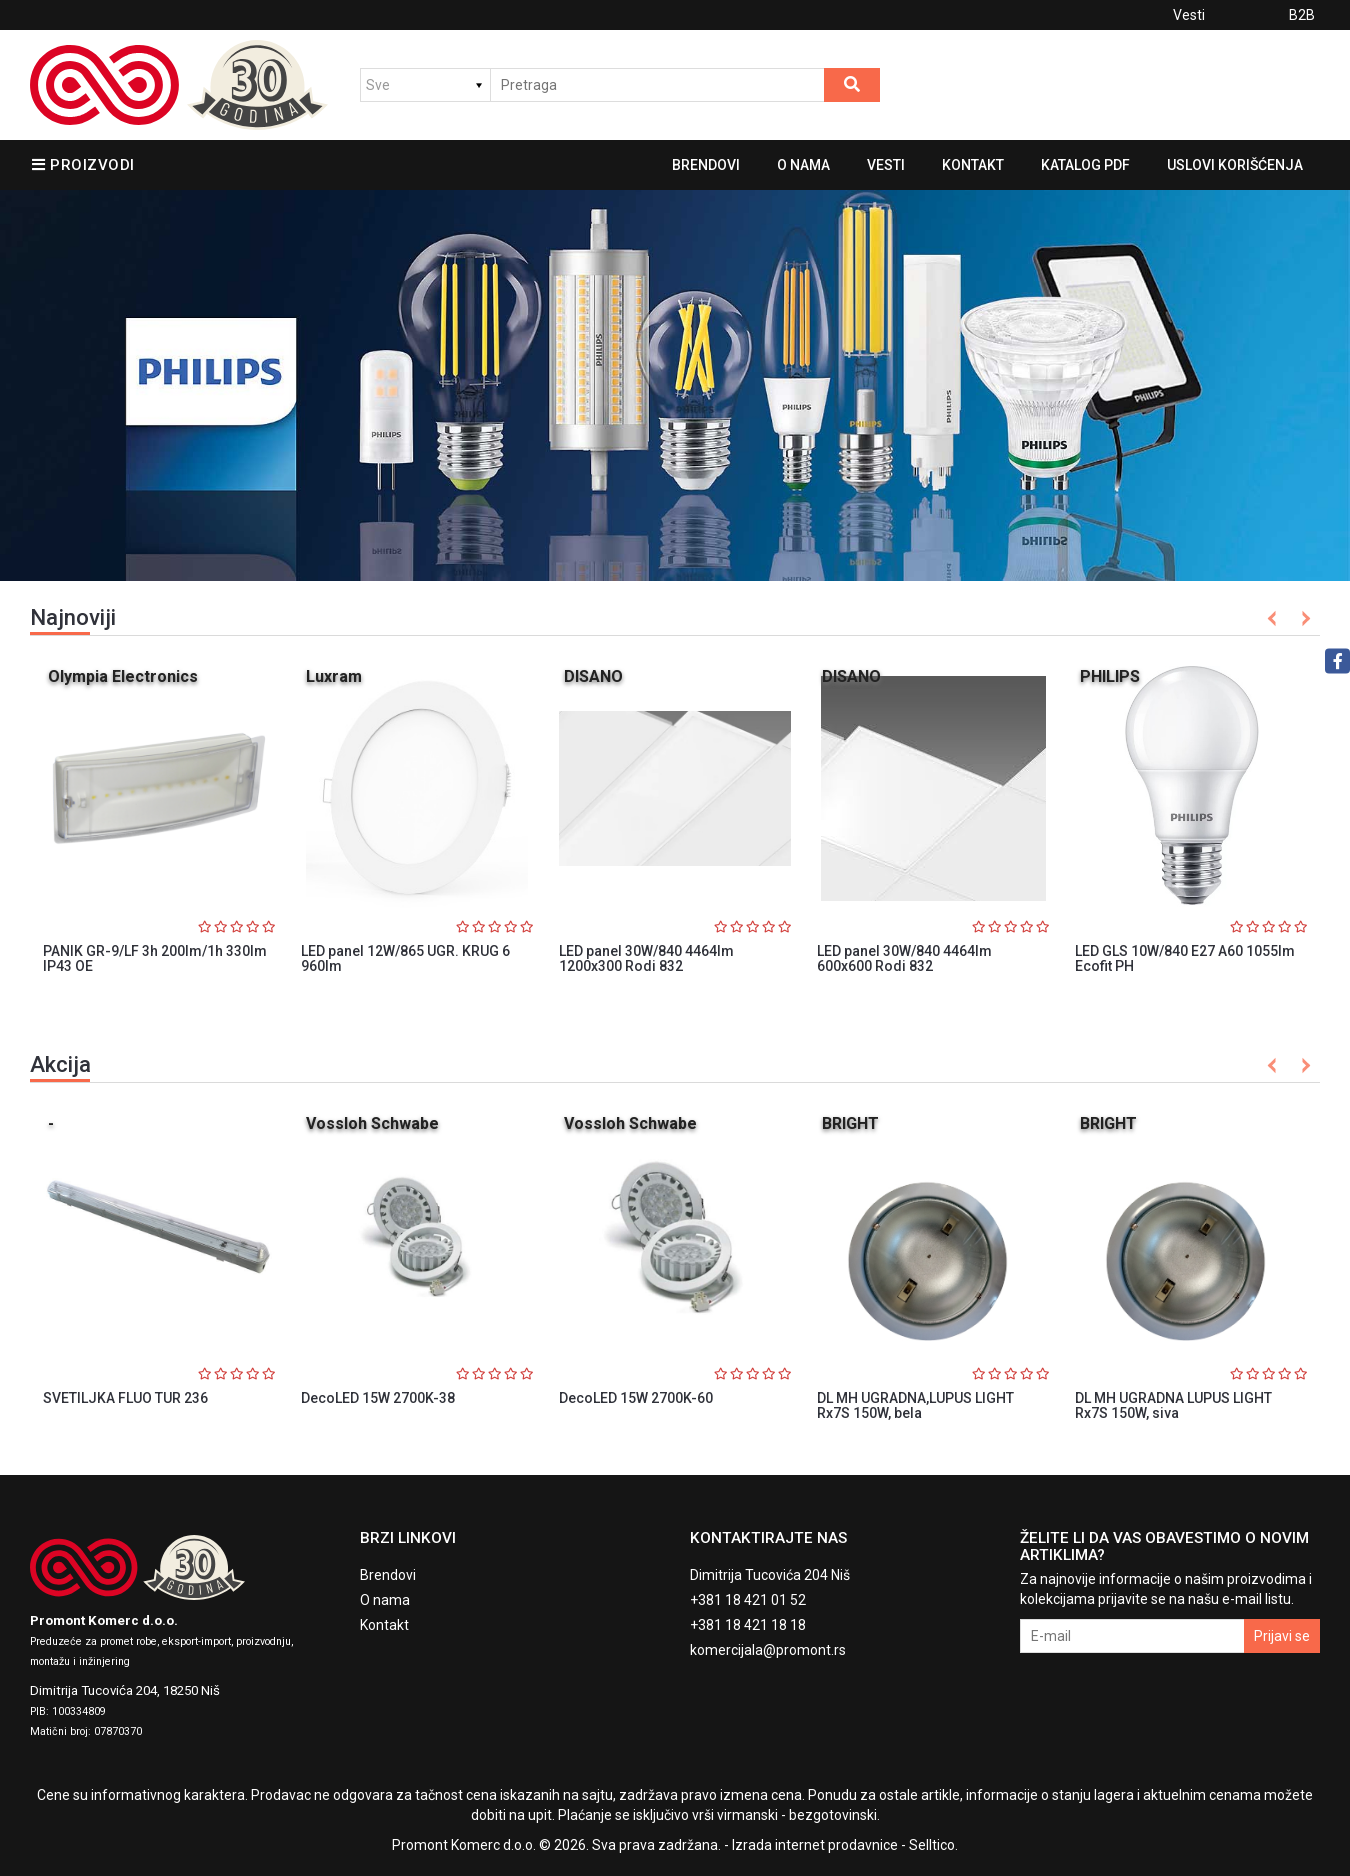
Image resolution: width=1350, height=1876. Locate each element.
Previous (1272, 618)
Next (1302, 618)
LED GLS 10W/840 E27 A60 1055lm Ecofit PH (1185, 958)
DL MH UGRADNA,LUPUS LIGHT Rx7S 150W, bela (915, 1405)
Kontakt (973, 165)
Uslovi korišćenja (1235, 165)
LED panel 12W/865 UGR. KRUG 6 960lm (405, 958)
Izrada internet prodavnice (815, 1845)
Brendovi (706, 165)
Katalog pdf (1085, 165)
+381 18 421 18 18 (748, 1625)
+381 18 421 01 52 (748, 1600)
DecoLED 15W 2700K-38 (378, 1398)
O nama (803, 165)
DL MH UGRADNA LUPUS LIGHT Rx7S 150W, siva (1173, 1405)
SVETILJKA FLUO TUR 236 (125, 1398)
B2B (1302, 15)
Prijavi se (1282, 1636)
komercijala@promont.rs (768, 1650)
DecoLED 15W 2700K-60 (636, 1398)
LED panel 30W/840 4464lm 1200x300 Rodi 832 (646, 958)
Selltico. (933, 1845)
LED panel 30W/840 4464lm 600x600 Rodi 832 (904, 958)
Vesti (1189, 15)
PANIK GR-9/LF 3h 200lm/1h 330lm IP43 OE (155, 958)
